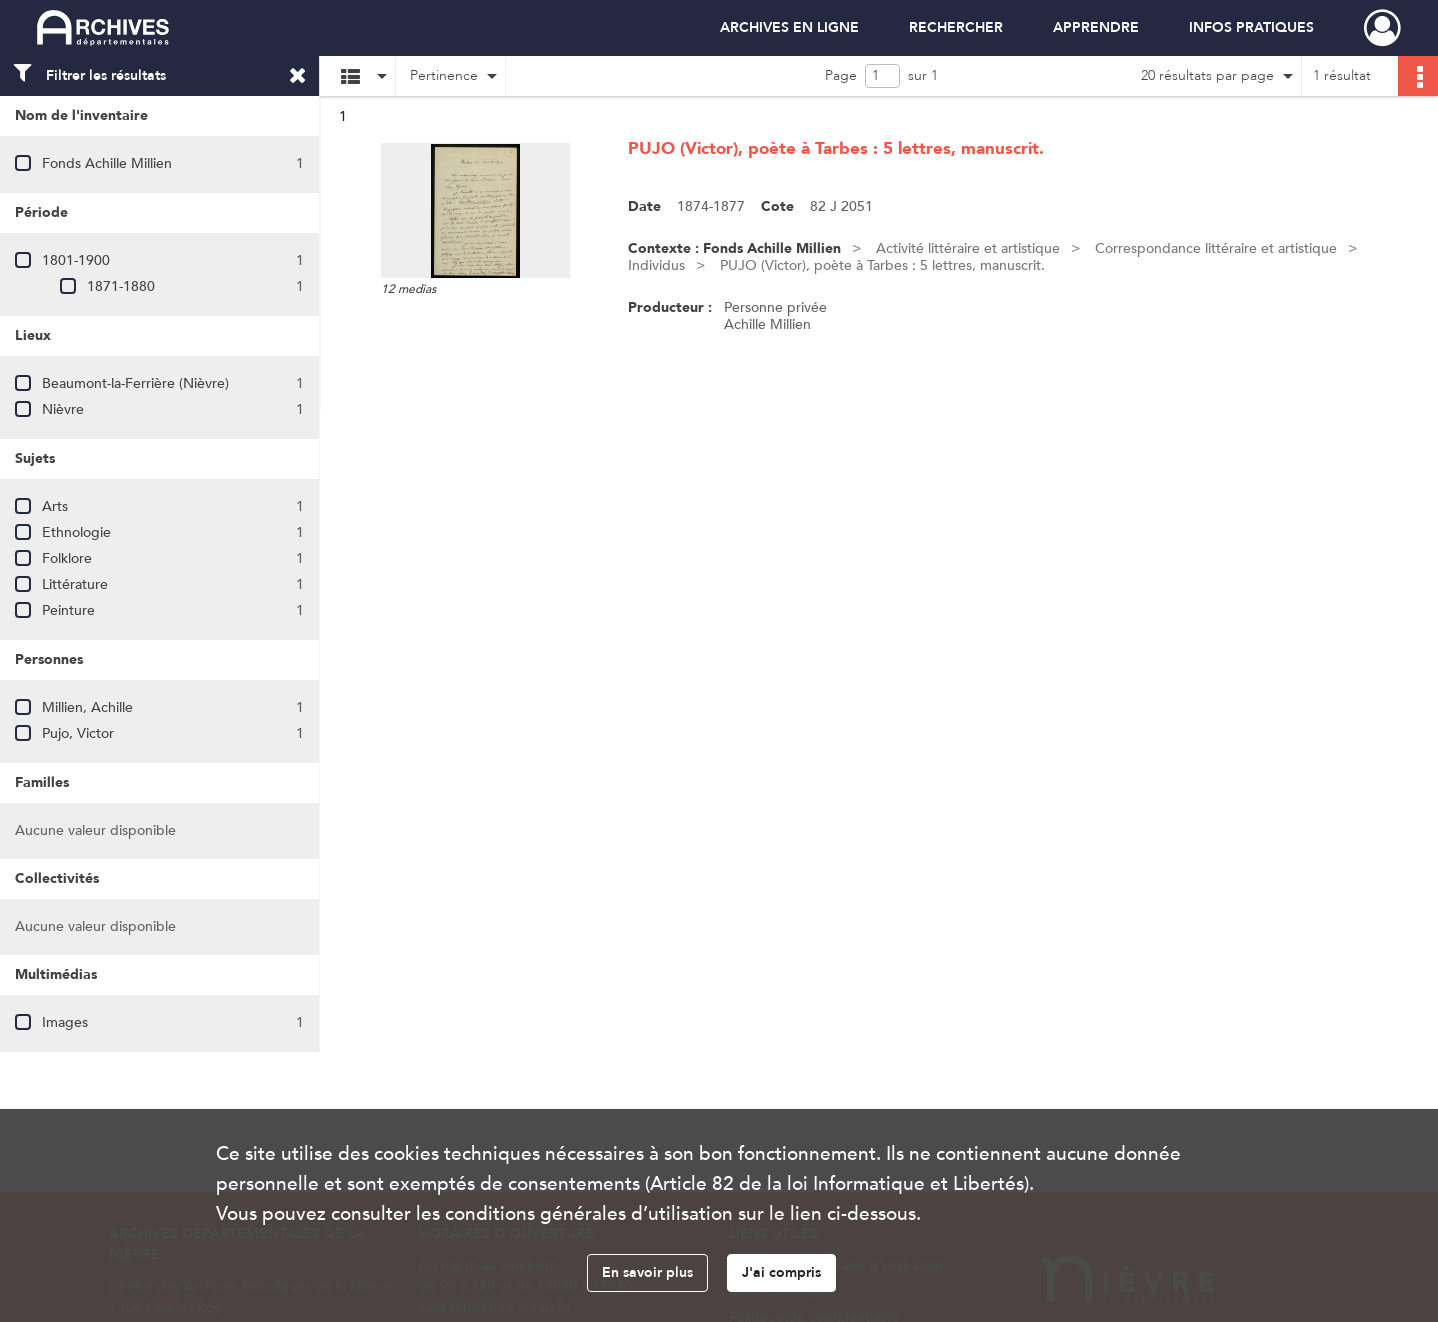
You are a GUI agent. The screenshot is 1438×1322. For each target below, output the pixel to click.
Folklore (67, 558)
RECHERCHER (956, 27)
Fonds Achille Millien (107, 163)
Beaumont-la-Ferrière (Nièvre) (135, 383)
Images (65, 1022)
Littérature (75, 584)
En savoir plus (647, 1272)
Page (841, 75)
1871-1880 (121, 286)
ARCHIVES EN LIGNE (789, 27)
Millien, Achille (87, 707)
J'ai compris (781, 1272)
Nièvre (63, 409)
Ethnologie (76, 532)
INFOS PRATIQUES (1251, 27)
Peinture (68, 610)
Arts (55, 506)
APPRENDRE (1096, 27)
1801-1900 (76, 260)
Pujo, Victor (78, 733)
